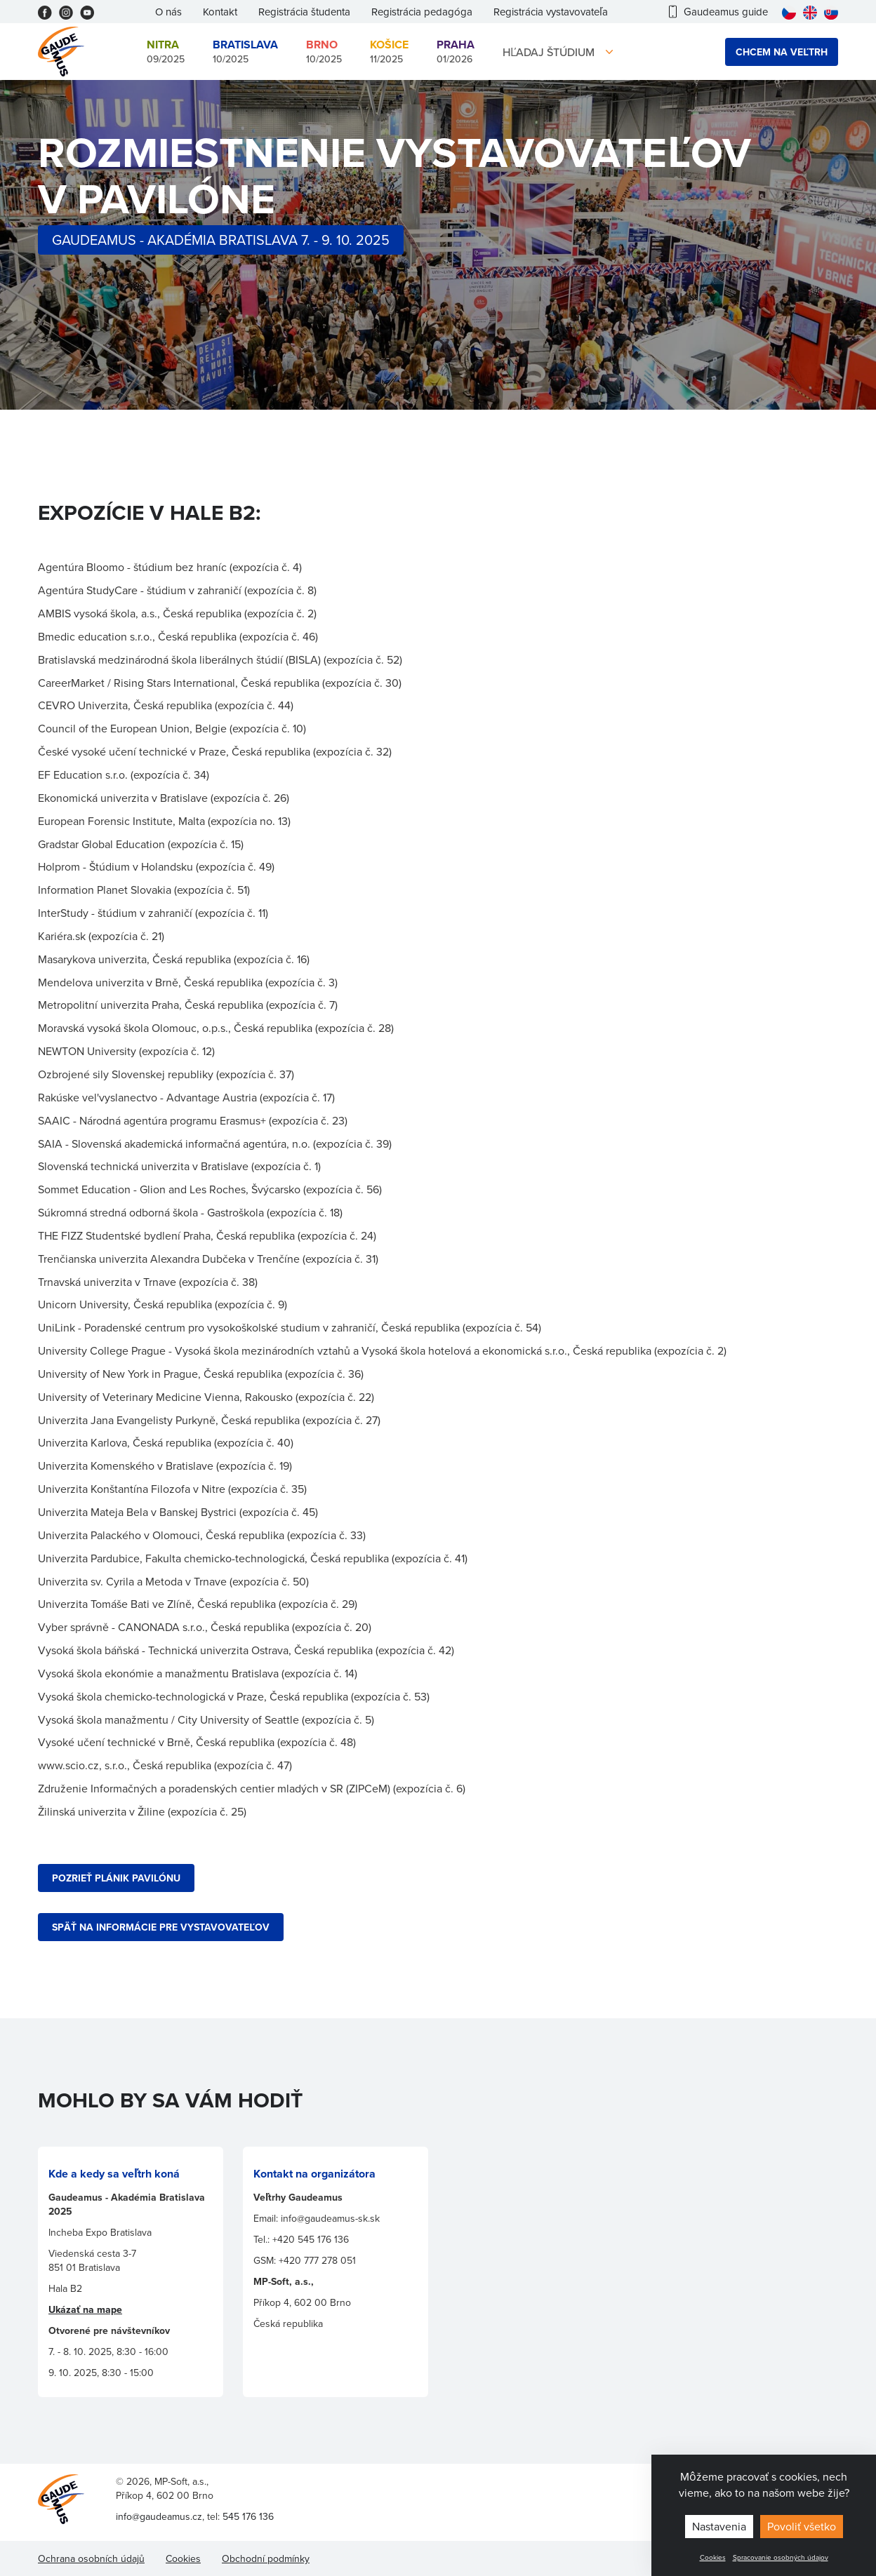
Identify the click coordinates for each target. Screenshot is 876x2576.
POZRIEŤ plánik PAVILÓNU (116, 1878)
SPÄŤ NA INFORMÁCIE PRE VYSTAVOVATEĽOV (161, 1927)
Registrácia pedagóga (421, 11)
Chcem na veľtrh (782, 52)
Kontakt (220, 11)
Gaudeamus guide (718, 11)
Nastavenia (719, 2526)
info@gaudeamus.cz (159, 2516)
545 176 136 (248, 2516)
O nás (168, 11)
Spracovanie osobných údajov (780, 2557)
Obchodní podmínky (266, 2558)
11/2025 (389, 51)
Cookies (713, 2557)
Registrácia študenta (304, 11)
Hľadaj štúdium (549, 52)
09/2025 (166, 51)
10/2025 (245, 51)
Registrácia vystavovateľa (550, 11)
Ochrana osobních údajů (91, 2558)
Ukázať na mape (85, 2309)
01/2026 (455, 51)
